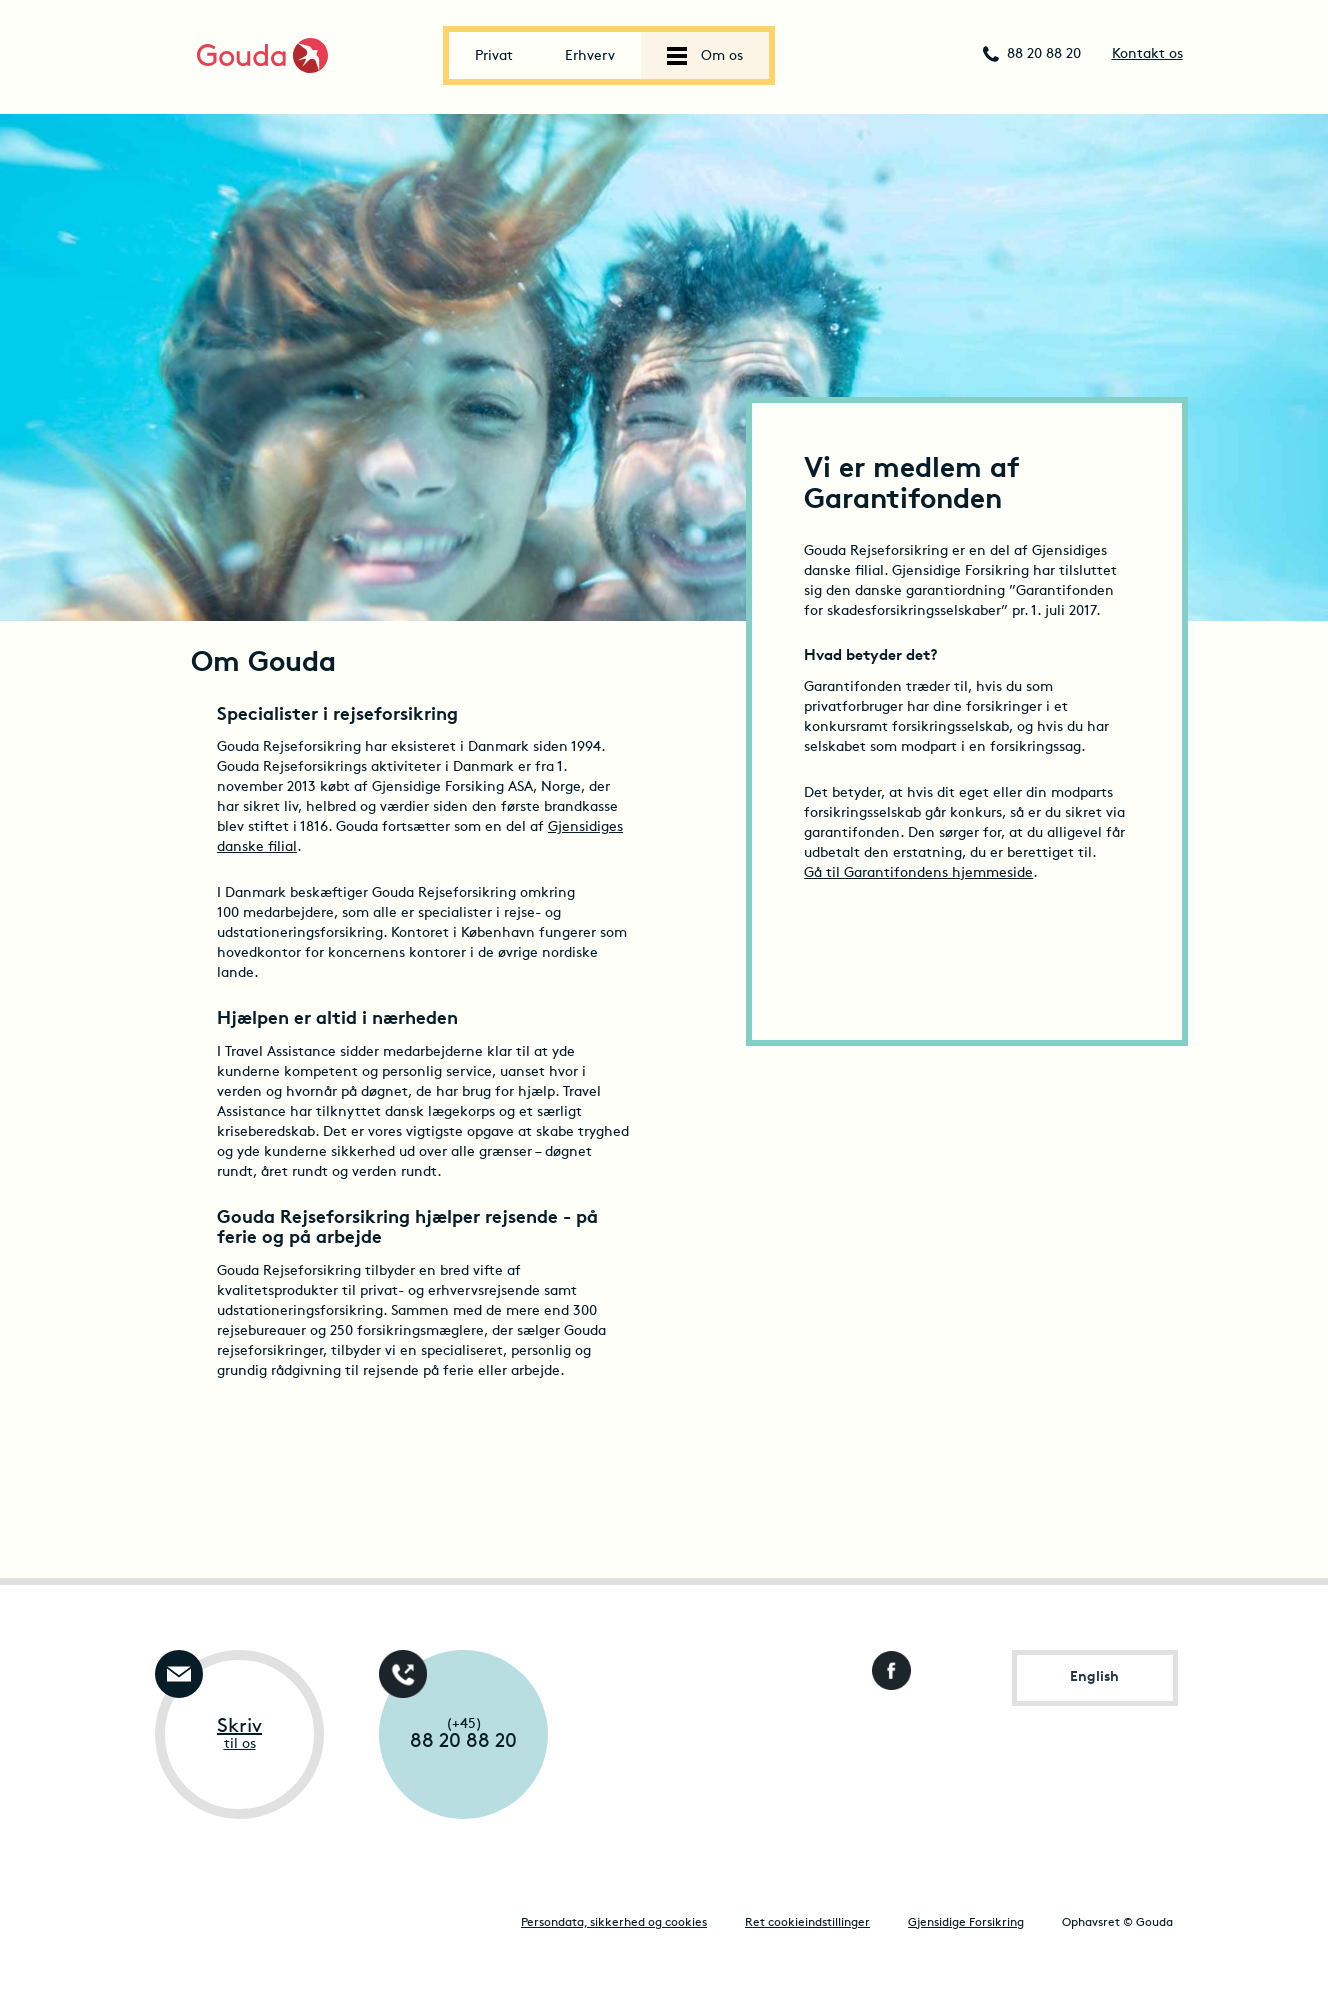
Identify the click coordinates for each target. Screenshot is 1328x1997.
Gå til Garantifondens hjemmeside (918, 873)
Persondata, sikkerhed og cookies (614, 1923)
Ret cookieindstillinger (807, 1923)
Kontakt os (1147, 54)
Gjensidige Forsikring (966, 1923)
